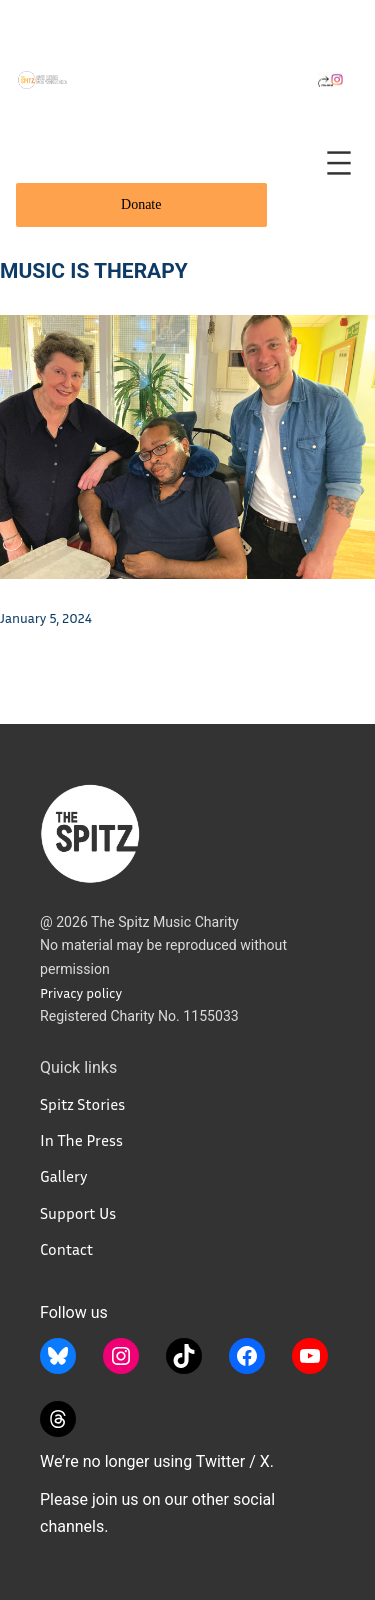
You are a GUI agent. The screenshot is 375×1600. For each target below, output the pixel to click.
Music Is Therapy (94, 271)
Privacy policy (81, 992)
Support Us (78, 1213)
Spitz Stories (82, 1104)
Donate (141, 204)
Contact (66, 1249)
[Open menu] (339, 163)
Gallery (64, 1176)
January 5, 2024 (46, 617)
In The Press (81, 1140)
